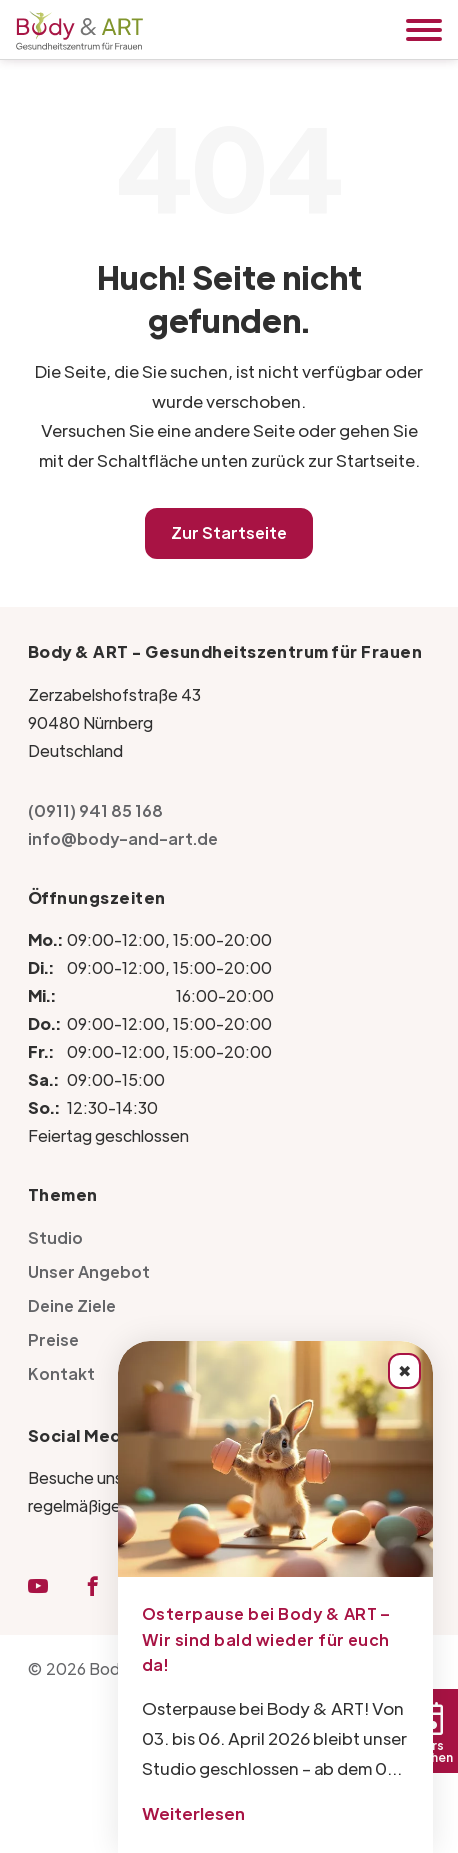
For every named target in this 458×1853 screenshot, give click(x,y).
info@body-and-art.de (123, 838)
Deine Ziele (72, 1305)
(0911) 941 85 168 (95, 810)
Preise (53, 1339)
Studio (55, 1237)
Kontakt (61, 1373)
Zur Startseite (229, 532)
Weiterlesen (193, 1813)
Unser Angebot (89, 1271)
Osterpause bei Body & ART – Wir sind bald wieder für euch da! (266, 1639)
